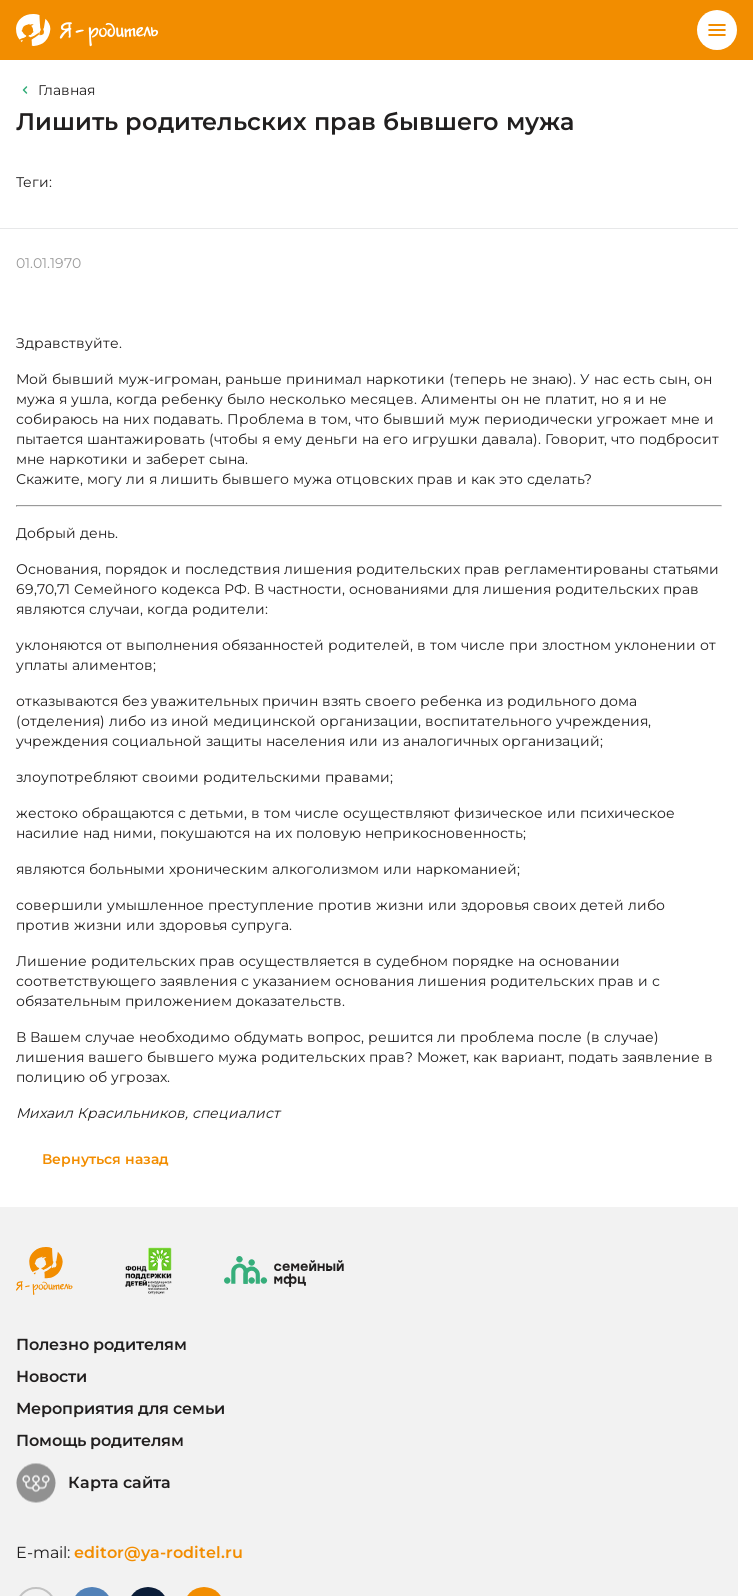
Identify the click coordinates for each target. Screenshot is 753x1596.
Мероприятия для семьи (120, 1408)
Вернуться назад (105, 1159)
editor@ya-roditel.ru (158, 1552)
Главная (66, 90)
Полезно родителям (101, 1344)
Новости (51, 1376)
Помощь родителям (100, 1440)
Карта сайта (93, 1483)
